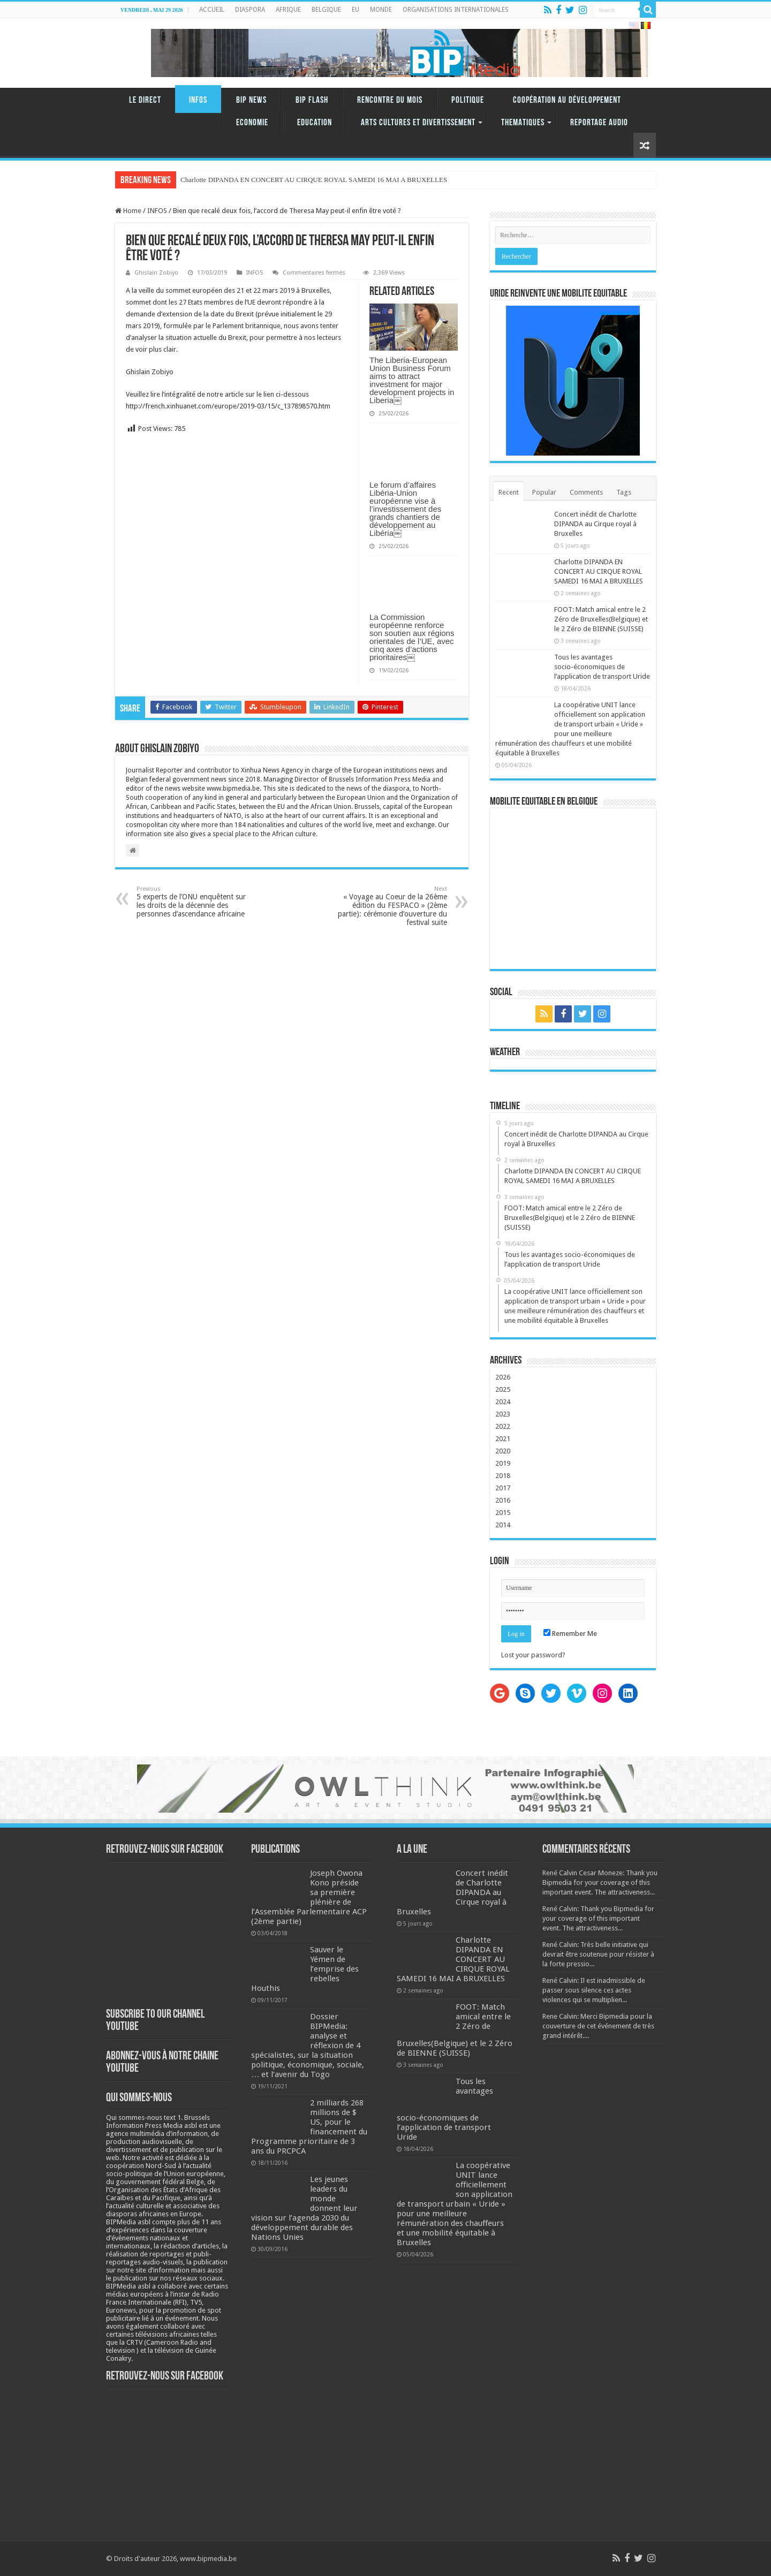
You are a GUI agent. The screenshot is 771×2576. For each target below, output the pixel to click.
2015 (502, 1513)
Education (314, 122)
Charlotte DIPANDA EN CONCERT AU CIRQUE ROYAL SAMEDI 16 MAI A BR (298, 180)
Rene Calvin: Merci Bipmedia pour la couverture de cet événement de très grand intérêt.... (598, 2026)
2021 (502, 1439)
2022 (502, 1426)
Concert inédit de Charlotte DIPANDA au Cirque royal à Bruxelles (595, 523)
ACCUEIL (211, 9)
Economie (252, 122)
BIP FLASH (312, 100)
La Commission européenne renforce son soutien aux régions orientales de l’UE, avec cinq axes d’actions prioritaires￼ (411, 637)
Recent (508, 492)
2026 (502, 1377)
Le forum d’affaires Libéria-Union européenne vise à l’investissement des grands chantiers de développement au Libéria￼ (405, 508)
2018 (502, 1476)
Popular (544, 492)
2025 (502, 1389)
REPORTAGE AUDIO (599, 122)
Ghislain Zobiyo (156, 272)
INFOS (198, 100)
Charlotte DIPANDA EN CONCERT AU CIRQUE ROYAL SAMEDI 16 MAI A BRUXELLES (598, 571)
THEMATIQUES (523, 122)
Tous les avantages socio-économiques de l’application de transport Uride (602, 666)
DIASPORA (250, 9)
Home (128, 211)
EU (355, 9)
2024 (502, 1402)
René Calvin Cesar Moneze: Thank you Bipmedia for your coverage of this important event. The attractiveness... (599, 1882)
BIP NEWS (251, 100)
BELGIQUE (326, 9)
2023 (502, 1414)
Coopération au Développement (567, 100)
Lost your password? (533, 1655)
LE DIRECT (145, 100)
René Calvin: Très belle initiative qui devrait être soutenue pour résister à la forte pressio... (598, 1954)
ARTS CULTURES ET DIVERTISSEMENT (418, 122)
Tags (623, 492)
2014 (502, 1525)
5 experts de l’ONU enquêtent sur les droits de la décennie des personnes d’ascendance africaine (191, 901)
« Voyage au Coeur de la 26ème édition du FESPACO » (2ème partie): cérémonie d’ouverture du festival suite (392, 906)
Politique (467, 100)
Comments (586, 492)
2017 (502, 1488)
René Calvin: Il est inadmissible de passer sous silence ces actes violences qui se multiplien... (593, 1990)
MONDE (381, 9)
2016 (502, 1500)
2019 (502, 1463)
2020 (502, 1451)
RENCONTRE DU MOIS (389, 100)
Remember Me (570, 1634)
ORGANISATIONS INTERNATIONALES (456, 9)
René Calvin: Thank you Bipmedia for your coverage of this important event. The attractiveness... (598, 1918)
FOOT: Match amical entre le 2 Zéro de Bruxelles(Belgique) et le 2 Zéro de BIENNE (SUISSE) (601, 619)
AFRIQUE (288, 9)
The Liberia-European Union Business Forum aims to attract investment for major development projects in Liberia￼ (411, 380)
